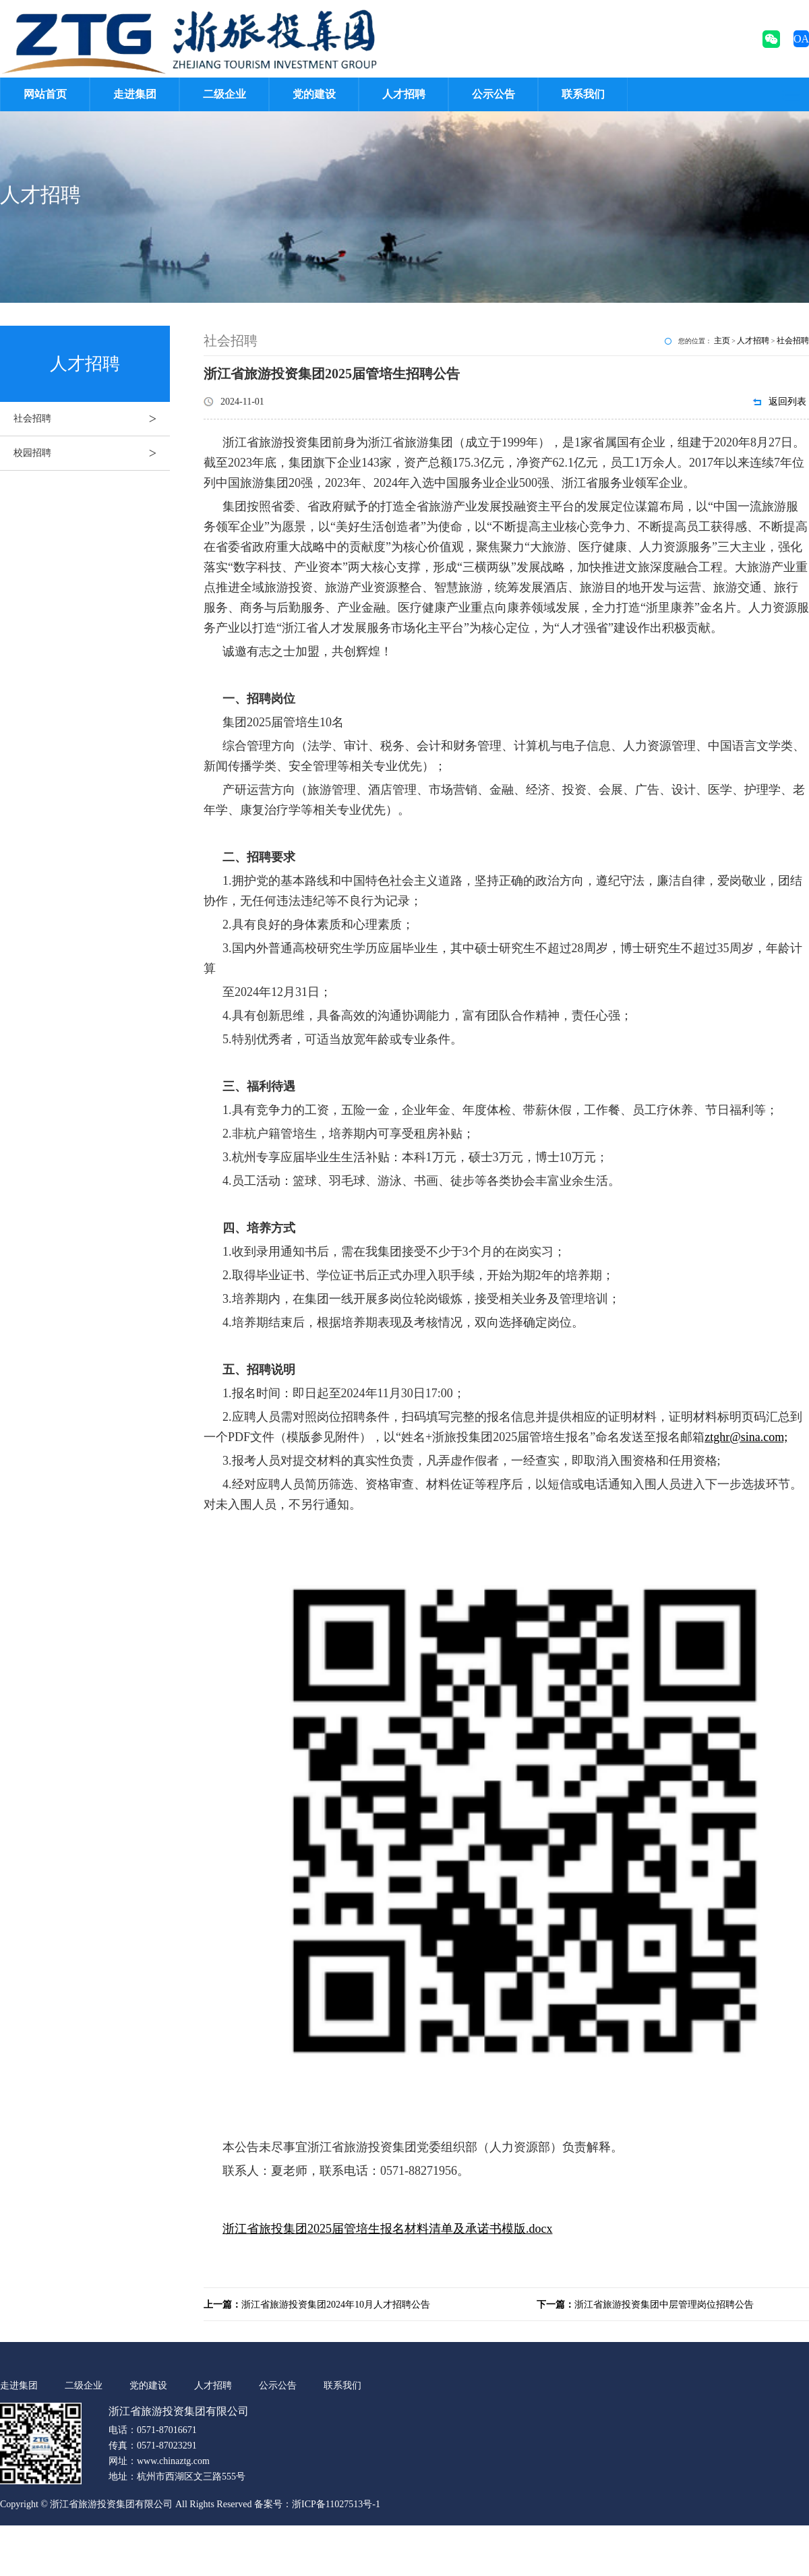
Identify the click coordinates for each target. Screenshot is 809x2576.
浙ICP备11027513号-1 (336, 2504)
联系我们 (583, 94)
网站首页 (45, 94)
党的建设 (314, 94)
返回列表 (787, 402)
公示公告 (493, 94)
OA (801, 39)
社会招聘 (91, 419)
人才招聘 (403, 94)
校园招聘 (91, 453)
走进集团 (134, 94)
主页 (722, 340)
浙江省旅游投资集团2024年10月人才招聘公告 (317, 2305)
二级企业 (224, 94)
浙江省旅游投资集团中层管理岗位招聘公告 (645, 2305)
